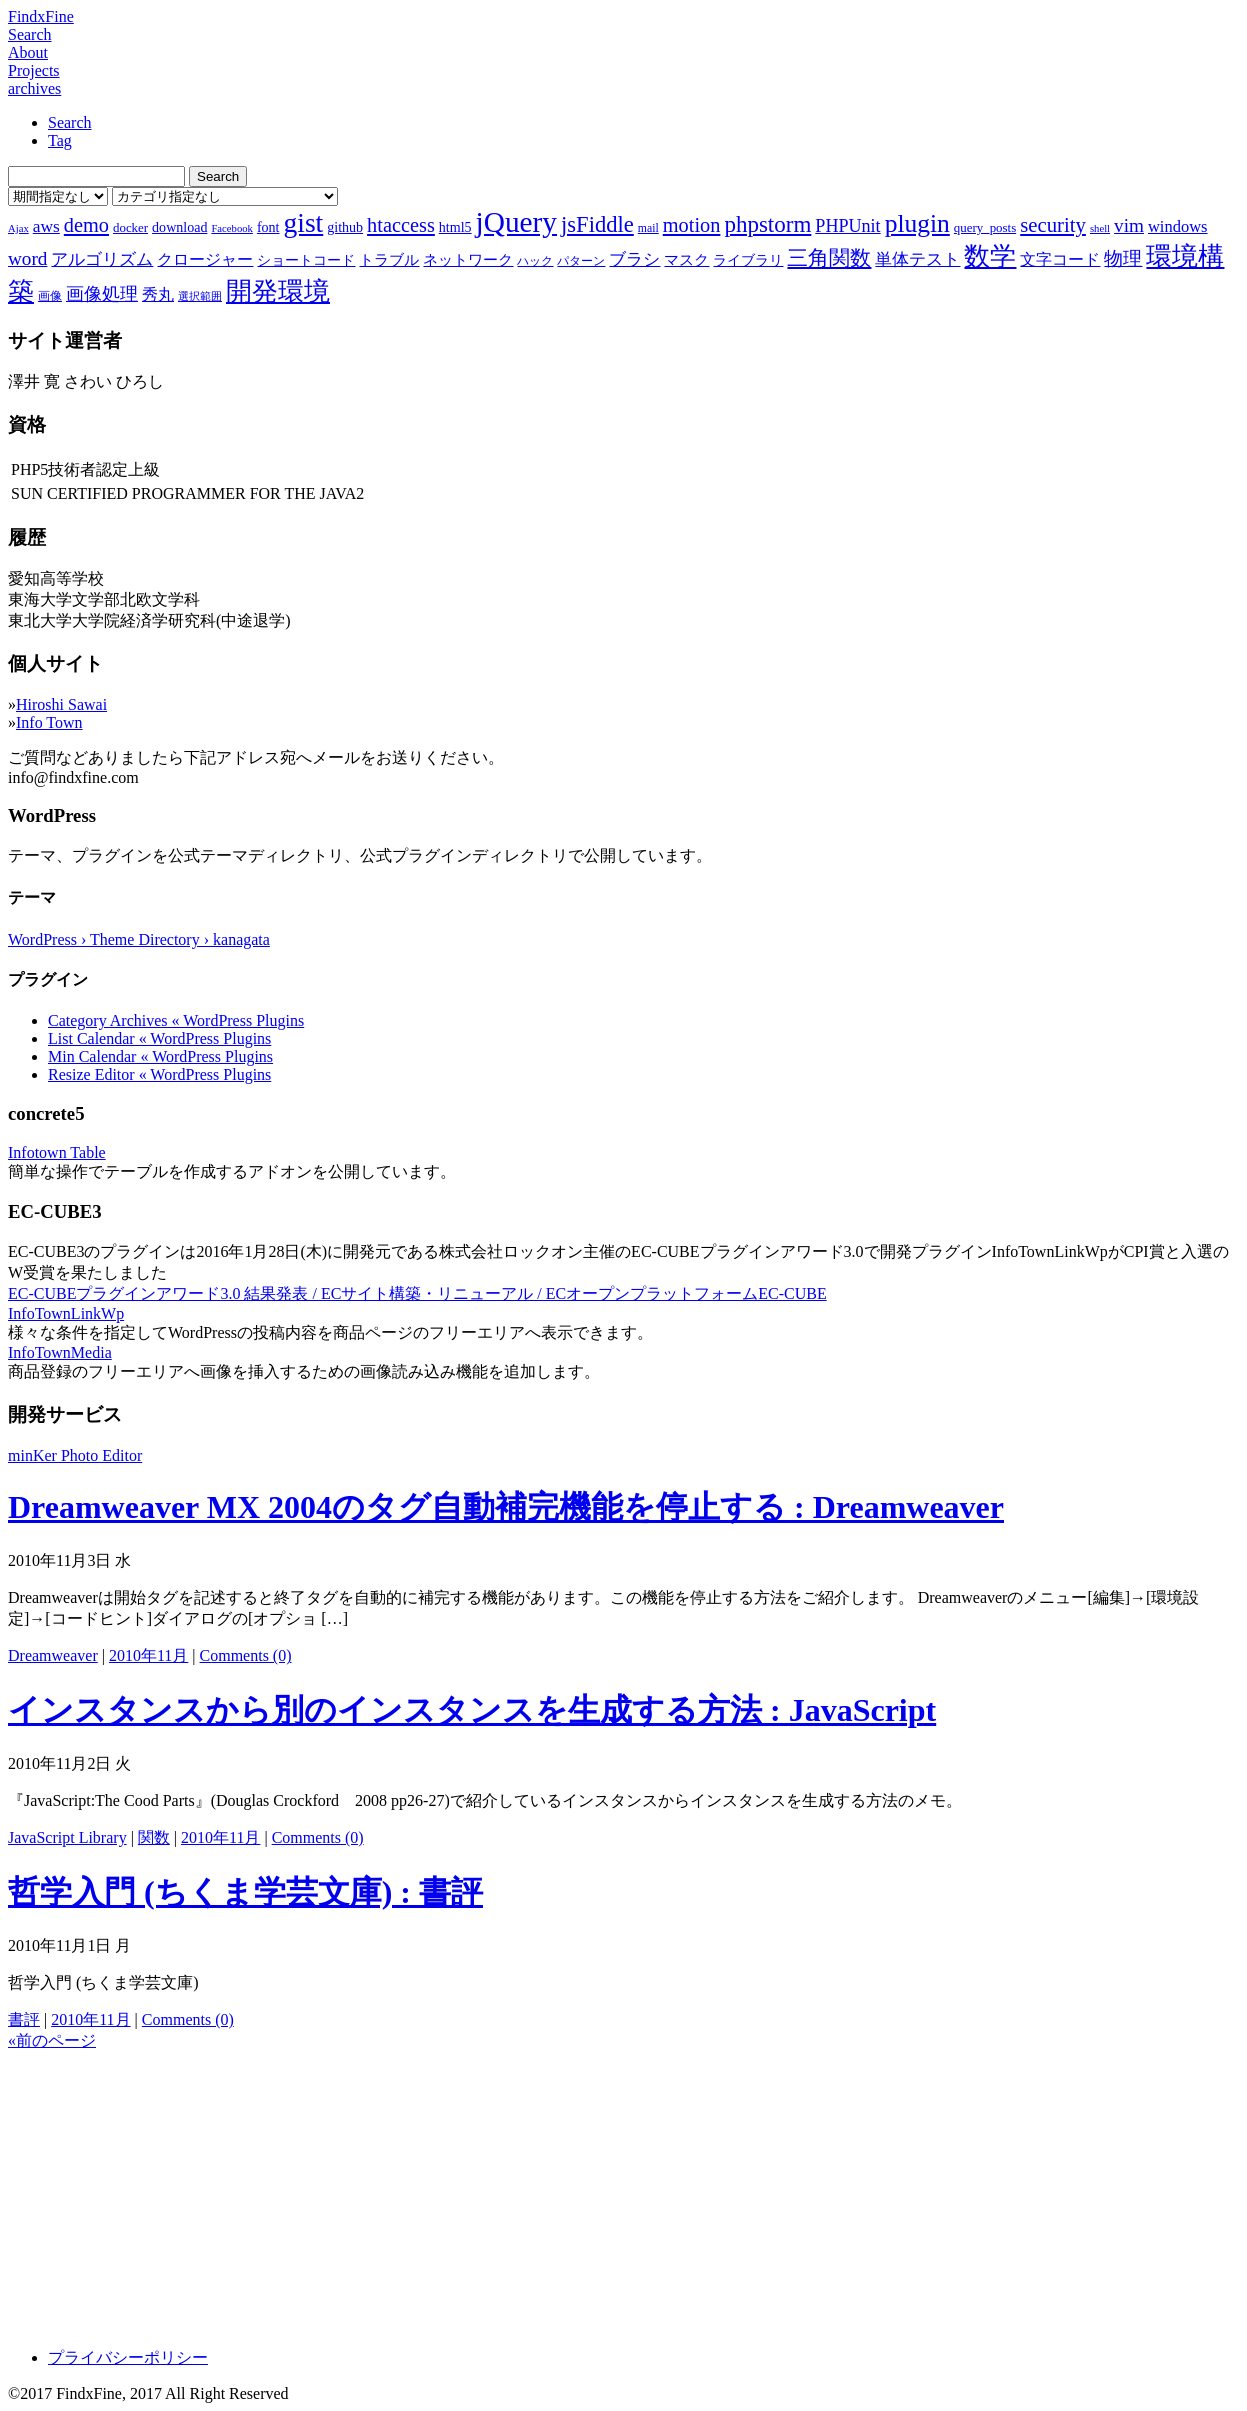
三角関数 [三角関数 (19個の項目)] (829, 257)
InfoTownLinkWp (66, 1313)
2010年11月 (148, 1655)
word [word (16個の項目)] (27, 258)
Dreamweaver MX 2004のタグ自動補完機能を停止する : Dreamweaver (506, 1507)
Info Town (49, 722)
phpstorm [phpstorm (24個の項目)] (767, 224)
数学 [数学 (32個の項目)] (990, 256)
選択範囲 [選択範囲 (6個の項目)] (200, 296)
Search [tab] (70, 122)
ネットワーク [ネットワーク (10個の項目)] (468, 260)
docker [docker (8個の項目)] (130, 227)
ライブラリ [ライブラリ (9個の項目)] (748, 260)
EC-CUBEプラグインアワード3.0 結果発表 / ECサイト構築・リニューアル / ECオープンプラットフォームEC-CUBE (417, 1293)
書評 (24, 2019)
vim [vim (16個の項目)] (1129, 225)
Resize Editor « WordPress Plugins (159, 1074)
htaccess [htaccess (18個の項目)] (401, 225)
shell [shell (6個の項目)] (1100, 228)
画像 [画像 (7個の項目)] (50, 296)
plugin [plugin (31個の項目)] (917, 223)
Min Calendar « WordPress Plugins (160, 1056)
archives (34, 88)
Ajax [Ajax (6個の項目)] (18, 228)
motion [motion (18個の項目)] (692, 225)
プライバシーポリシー (128, 2357)
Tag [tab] (60, 140)
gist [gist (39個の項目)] (303, 222)
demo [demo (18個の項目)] (86, 225)
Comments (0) (246, 1655)
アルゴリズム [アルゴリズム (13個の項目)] (102, 259)
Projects (34, 70)
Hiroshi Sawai (61, 704)
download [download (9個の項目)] (179, 227)
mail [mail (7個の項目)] (648, 228)
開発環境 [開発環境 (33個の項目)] (278, 291)
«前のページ (52, 2040)
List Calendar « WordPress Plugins (159, 1038)
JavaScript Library (67, 1837)
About (28, 52)
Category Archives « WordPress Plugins (176, 1020)
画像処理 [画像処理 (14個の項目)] (102, 294)
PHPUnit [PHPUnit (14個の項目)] (847, 226)
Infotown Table (57, 1152)
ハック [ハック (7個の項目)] (535, 261)
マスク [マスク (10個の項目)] (686, 260)
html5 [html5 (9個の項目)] (455, 227)
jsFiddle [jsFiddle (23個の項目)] (597, 224)
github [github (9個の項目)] (345, 227)
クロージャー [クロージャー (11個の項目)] (205, 259)
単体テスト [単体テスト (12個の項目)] (917, 259)
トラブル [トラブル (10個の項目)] (389, 260)
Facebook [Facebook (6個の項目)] (231, 228)
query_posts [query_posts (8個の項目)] (985, 227)
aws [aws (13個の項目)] (46, 226)
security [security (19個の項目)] (1053, 224)
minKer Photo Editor (75, 1455)
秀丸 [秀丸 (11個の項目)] (158, 294)
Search (30, 34)
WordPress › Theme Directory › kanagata (139, 939)
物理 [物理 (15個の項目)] (1123, 258)
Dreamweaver (53, 1655)
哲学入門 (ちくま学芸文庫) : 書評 (245, 1892)
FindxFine (41, 16)
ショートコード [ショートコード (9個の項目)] (306, 260)
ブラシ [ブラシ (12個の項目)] (634, 259)
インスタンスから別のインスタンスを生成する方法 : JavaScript (472, 1710)
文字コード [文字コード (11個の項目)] (1060, 259)
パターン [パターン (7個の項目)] (581, 261)
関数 (154, 1837)
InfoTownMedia (60, 1352)
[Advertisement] (608, 2192)
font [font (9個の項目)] (268, 227)
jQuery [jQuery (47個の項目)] (516, 222)
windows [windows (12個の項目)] (1178, 226)
